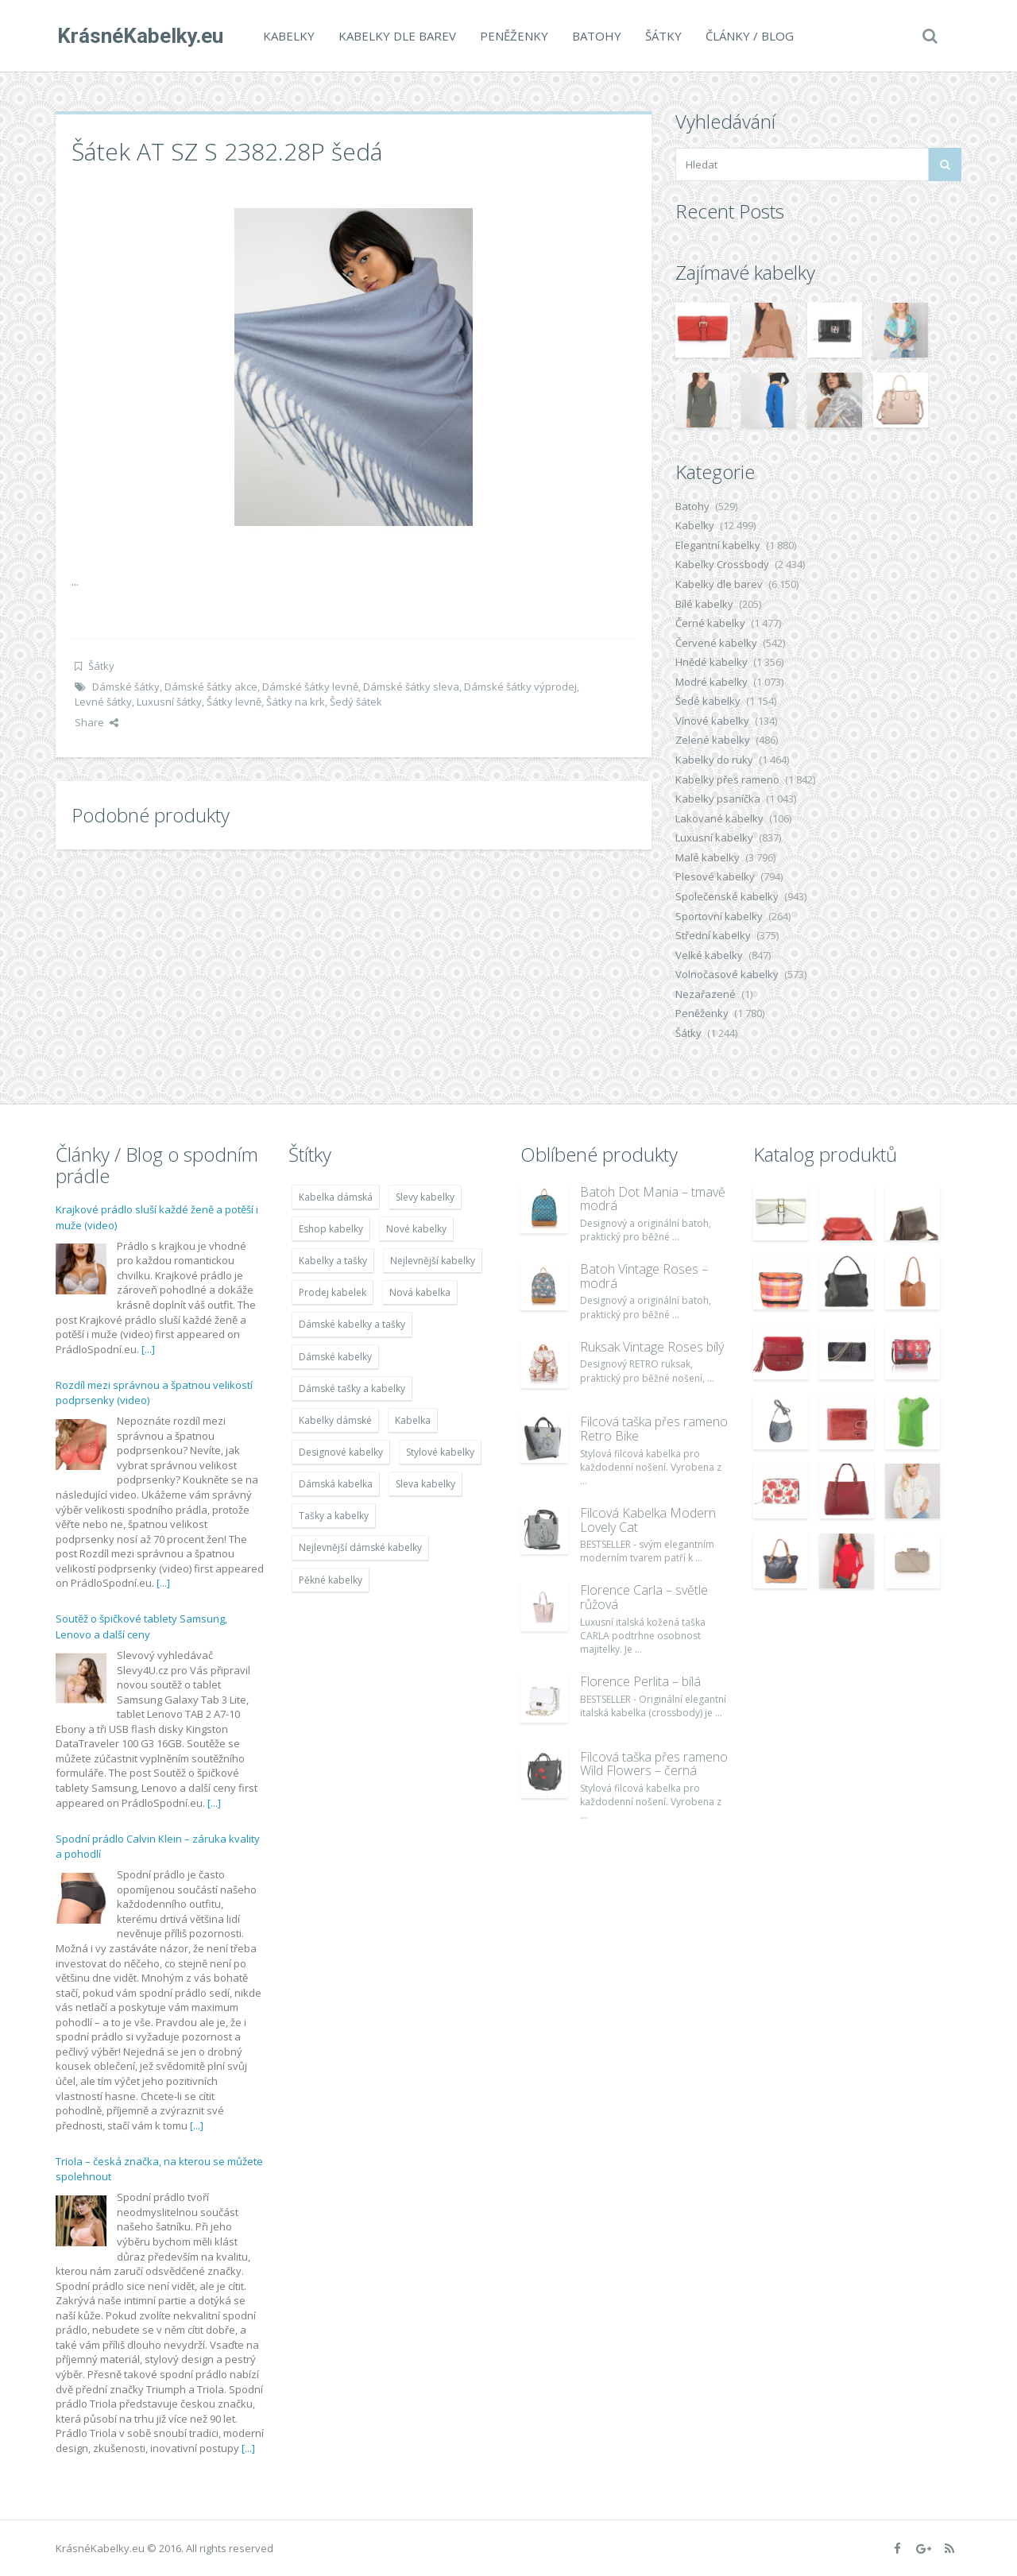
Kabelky (287, 36)
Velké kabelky (709, 955)
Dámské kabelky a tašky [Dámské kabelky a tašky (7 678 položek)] (352, 1324)
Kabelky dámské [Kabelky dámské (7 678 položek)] (335, 1420)
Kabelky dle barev (395, 36)
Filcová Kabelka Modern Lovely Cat (648, 1520)
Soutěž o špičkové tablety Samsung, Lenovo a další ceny (141, 1626)
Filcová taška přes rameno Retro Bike (654, 1429)
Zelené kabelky (712, 740)
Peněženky (512, 36)
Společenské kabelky (727, 896)
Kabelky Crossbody (722, 564)
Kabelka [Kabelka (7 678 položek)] (413, 1420)
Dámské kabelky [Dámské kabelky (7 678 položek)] (335, 1356)
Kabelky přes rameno (727, 779)
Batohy (595, 36)
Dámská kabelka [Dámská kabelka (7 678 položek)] (336, 1484)
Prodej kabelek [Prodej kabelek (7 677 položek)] (332, 1292)
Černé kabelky (710, 623)
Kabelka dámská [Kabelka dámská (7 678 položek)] (336, 1197)
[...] (148, 1349)
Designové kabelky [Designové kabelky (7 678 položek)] (341, 1452)
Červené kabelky (716, 643)
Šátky (662, 36)
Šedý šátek (356, 701)
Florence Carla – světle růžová (644, 1597)
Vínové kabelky (712, 721)
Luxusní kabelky (714, 837)
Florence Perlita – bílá (640, 1681)
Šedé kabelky (708, 701)
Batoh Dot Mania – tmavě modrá (652, 1199)
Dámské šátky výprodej (520, 686)
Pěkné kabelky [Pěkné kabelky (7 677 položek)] (330, 1580)
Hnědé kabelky (711, 662)
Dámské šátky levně (310, 686)
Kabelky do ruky (714, 759)
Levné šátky (103, 701)
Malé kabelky (707, 857)
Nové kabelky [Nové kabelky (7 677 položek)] (416, 1229)
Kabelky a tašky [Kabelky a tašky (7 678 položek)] (333, 1260)
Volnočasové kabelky (727, 974)
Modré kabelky (711, 682)
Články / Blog (748, 36)
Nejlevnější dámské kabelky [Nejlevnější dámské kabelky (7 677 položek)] (360, 1547)
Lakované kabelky (719, 818)
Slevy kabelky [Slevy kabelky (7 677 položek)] (425, 1197)
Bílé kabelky (704, 604)
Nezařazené (705, 994)
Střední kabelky (713, 935)
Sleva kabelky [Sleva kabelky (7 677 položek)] (425, 1484)
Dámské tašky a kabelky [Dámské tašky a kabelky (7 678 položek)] (352, 1388)
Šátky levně (234, 701)
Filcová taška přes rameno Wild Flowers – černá (654, 1764)
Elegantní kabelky (717, 545)
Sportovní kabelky (719, 916)
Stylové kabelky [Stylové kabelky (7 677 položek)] (440, 1452)
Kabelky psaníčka (717, 798)
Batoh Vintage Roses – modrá (644, 1276)
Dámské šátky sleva (411, 686)
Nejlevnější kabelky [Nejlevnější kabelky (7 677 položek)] (432, 1260)
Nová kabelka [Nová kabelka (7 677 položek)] (419, 1292)
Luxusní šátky (169, 701)
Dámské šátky (126, 686)
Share (96, 722)
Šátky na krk (295, 701)
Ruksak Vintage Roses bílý (652, 1347)
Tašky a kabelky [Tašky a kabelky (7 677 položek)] (334, 1515)
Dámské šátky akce (210, 686)
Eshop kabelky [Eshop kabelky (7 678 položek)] (331, 1229)
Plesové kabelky (715, 876)
